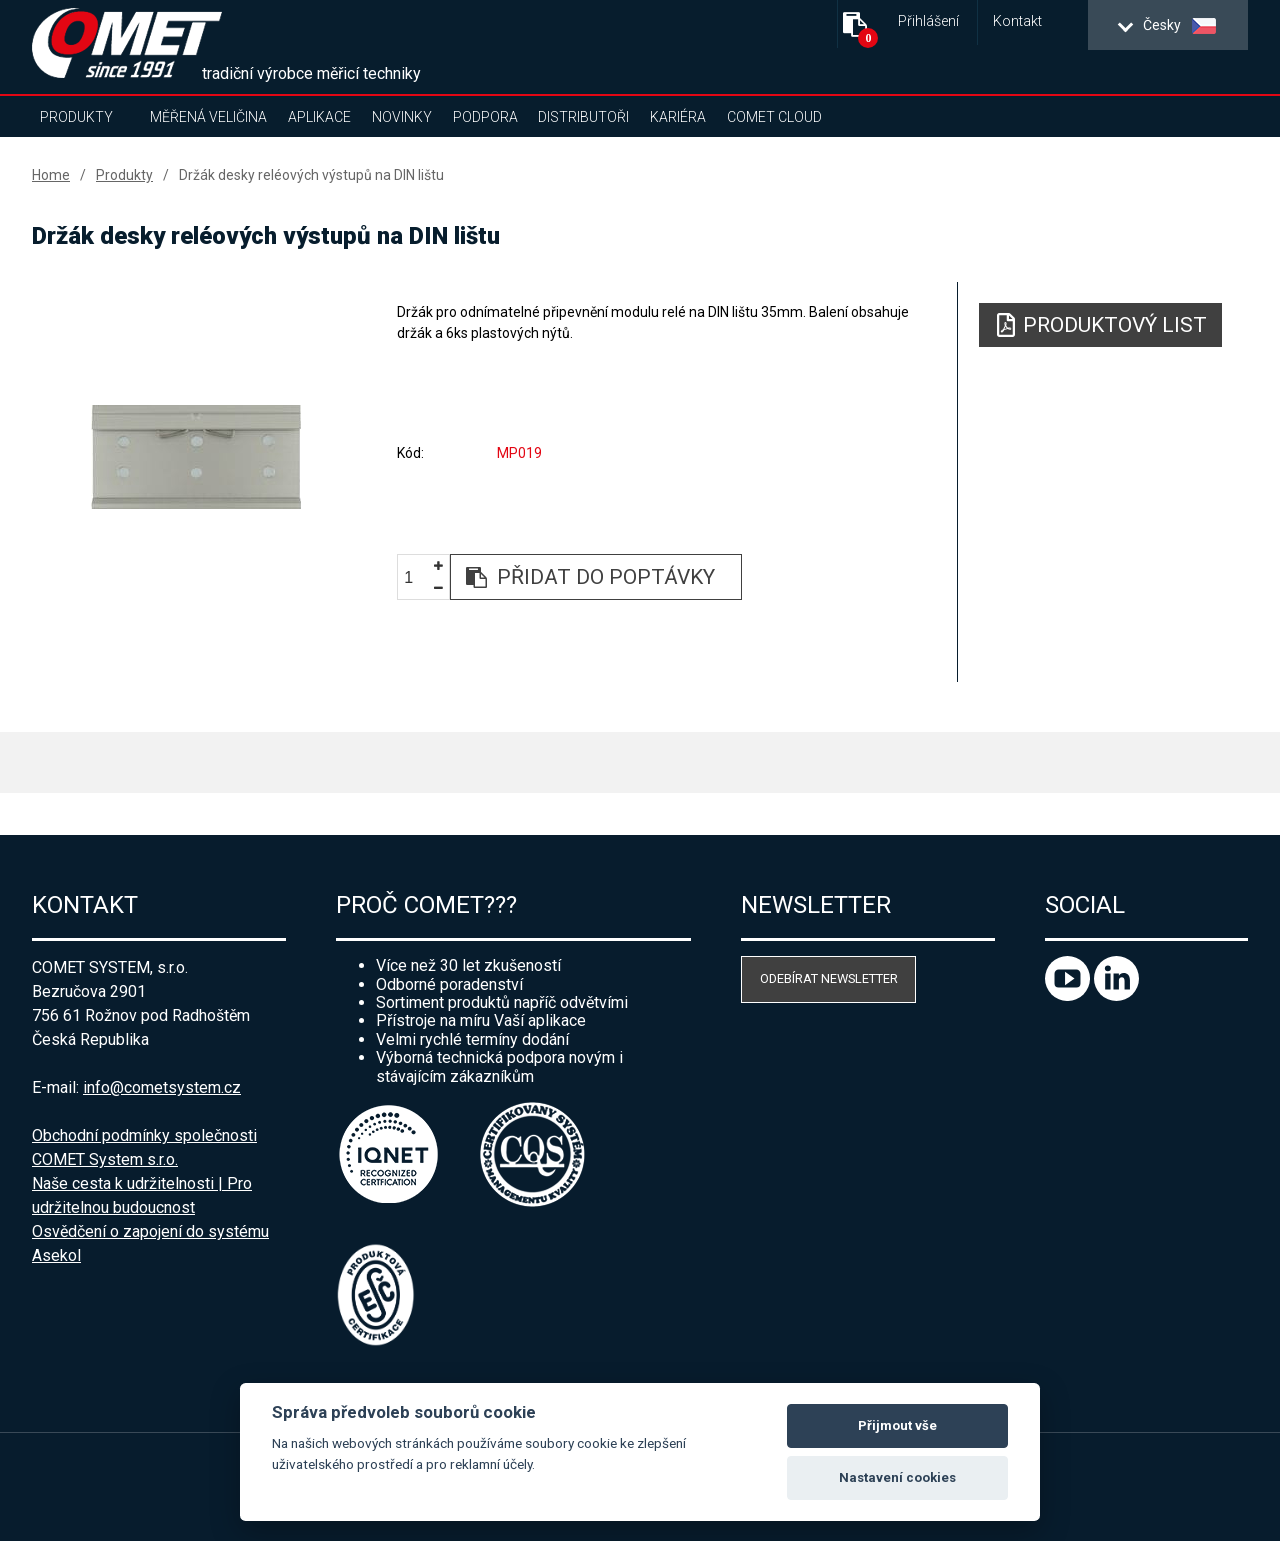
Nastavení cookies (897, 1477)
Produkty (76, 117)
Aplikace (319, 117)
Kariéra (678, 117)
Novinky (402, 117)
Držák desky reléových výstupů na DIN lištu (311, 175)
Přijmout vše (897, 1425)
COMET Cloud (774, 117)
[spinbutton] (416, 578)
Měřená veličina (208, 117)
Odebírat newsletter (829, 978)
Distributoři (583, 117)
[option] (196, 457)
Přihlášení (928, 21)
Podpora (485, 117)
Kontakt (1017, 21)
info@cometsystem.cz (162, 1087)
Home (51, 175)
